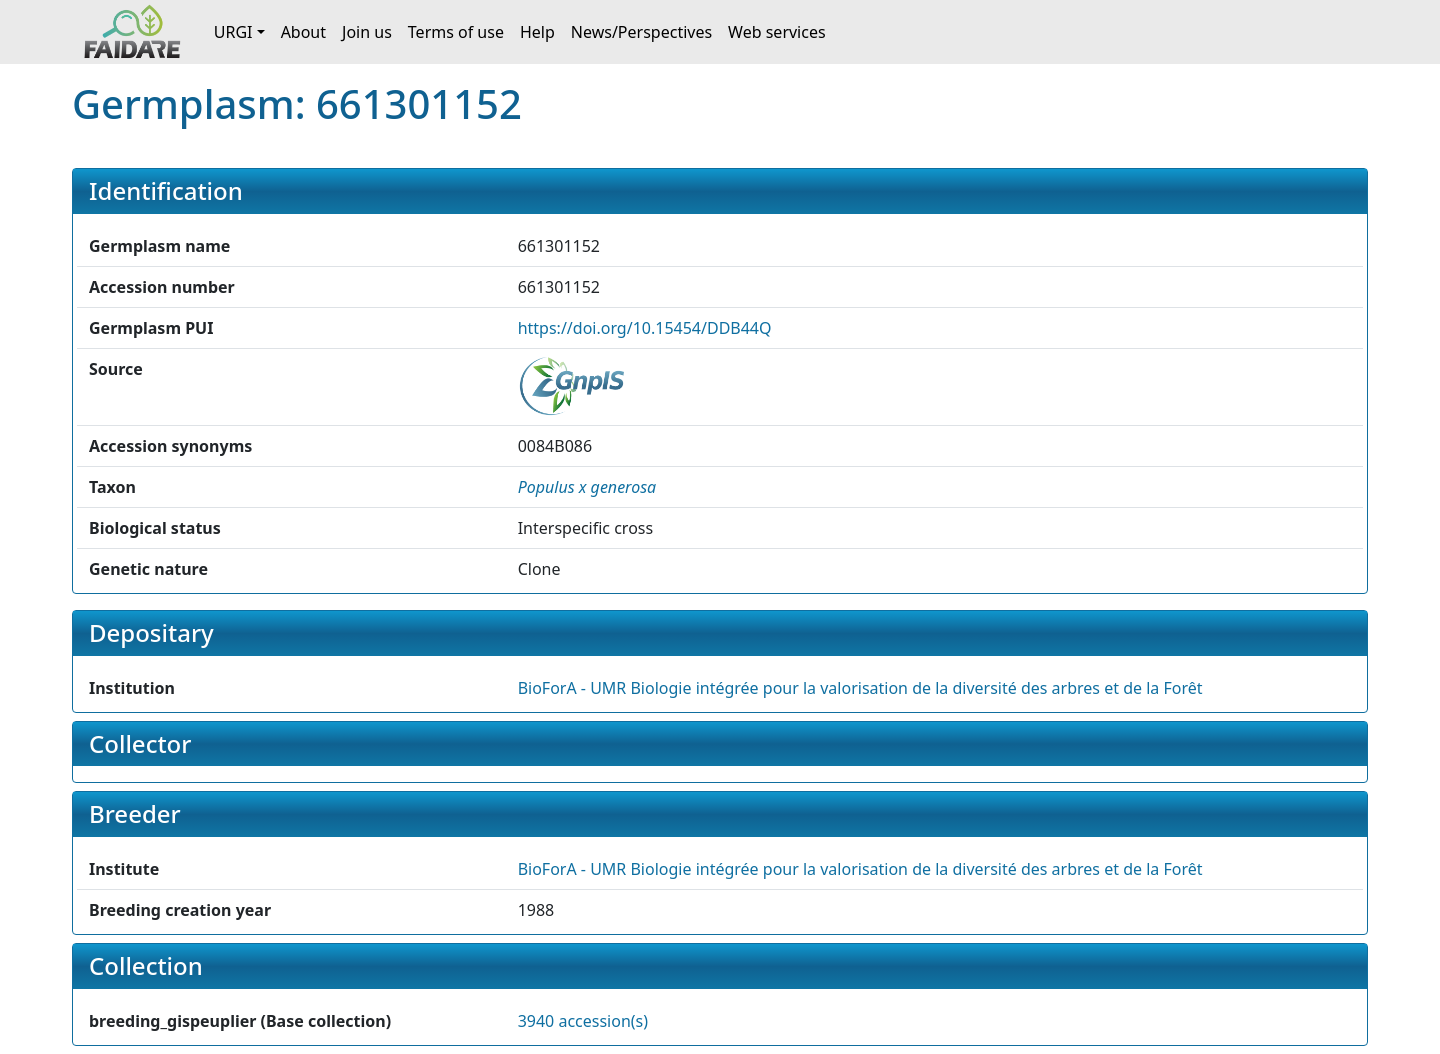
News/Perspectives (641, 32)
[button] (587, 487)
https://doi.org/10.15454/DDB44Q (645, 328)
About (303, 32)
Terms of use (456, 32)
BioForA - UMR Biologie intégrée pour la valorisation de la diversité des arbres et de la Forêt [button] (860, 688)
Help (537, 32)
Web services (777, 32)
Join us (367, 32)
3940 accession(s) (583, 1021)
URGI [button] (233, 32)
